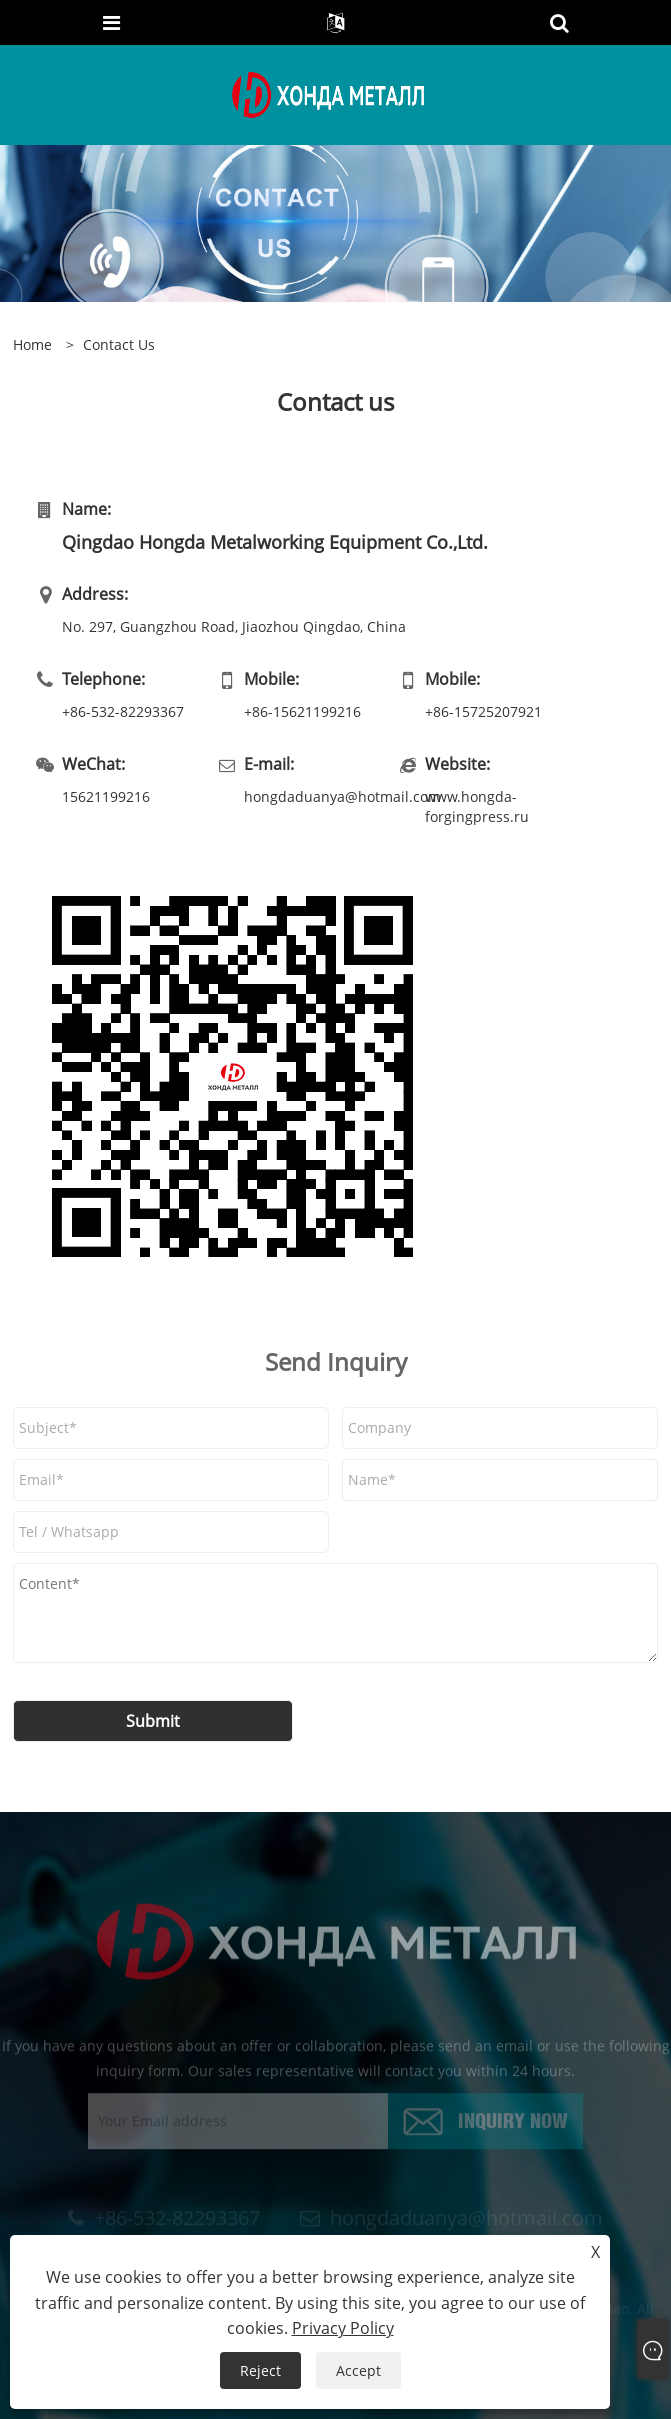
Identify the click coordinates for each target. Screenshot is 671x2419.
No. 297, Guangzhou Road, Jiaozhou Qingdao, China (234, 626)
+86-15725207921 (483, 711)
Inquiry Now (513, 2125)
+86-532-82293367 (123, 711)
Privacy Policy (343, 2328)
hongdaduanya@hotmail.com (320, 796)
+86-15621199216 (302, 711)
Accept (358, 2370)
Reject (260, 2370)
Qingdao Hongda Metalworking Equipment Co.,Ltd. (275, 542)
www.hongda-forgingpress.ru (477, 806)
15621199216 (106, 796)
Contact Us (119, 344)
